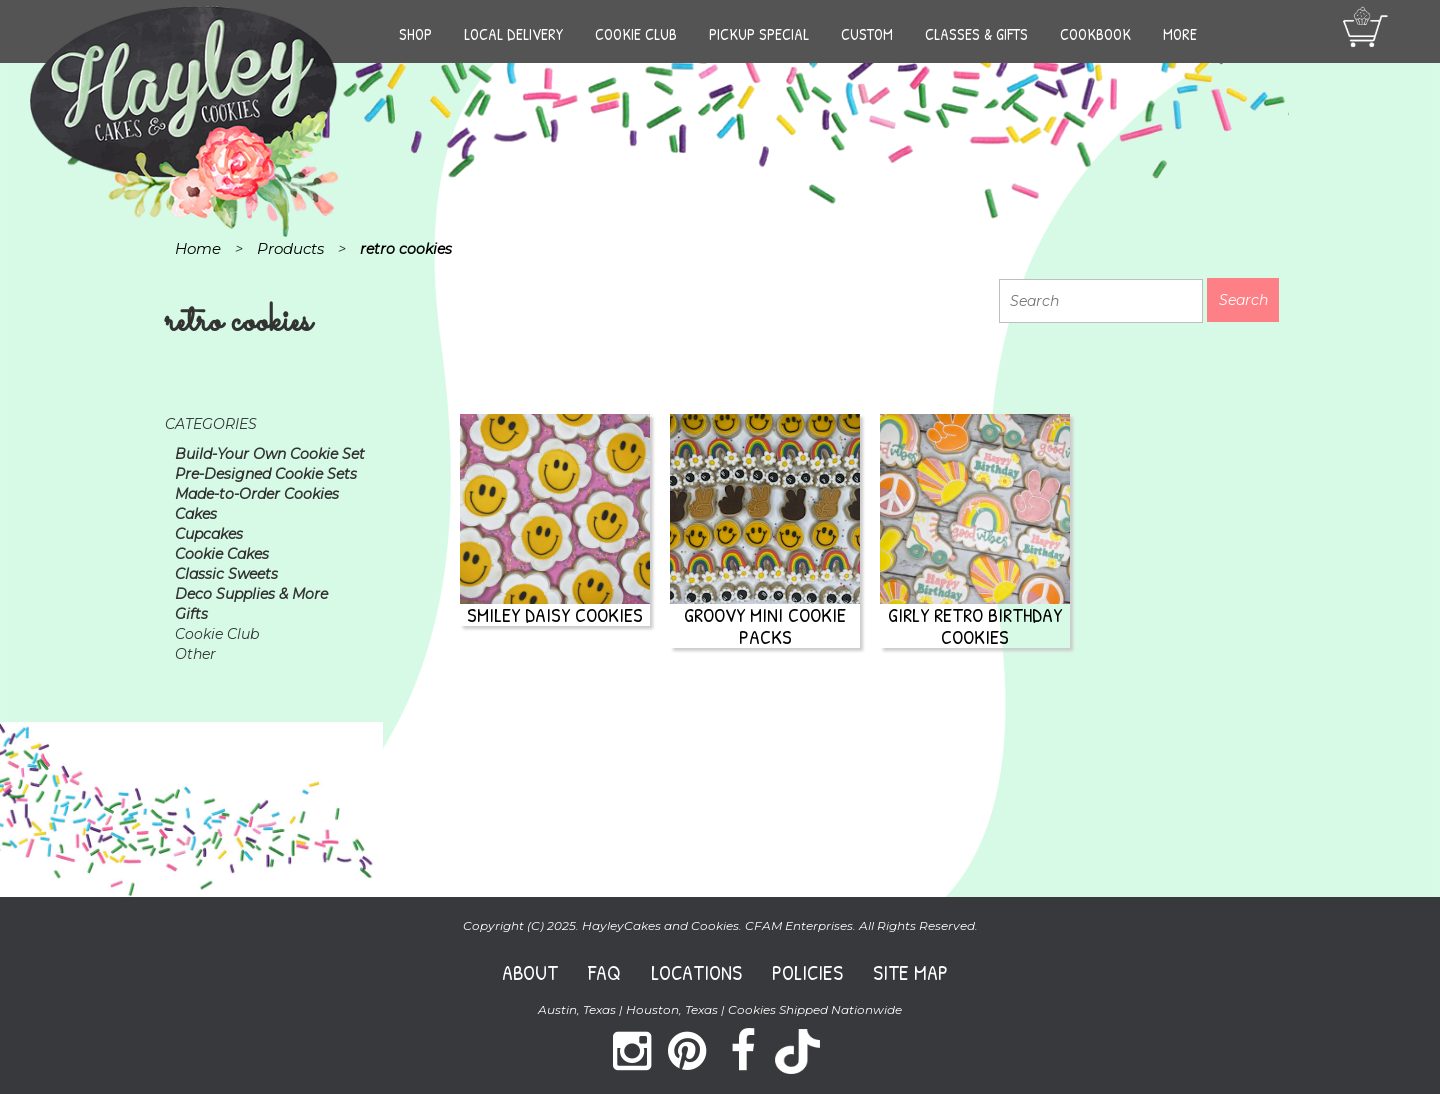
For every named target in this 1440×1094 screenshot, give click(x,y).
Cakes (196, 514)
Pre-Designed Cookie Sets (266, 474)
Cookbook (1095, 34)
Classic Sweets (226, 574)
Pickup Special (759, 34)
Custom (867, 34)
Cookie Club (636, 34)
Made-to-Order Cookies (257, 494)
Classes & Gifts (976, 34)
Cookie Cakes (222, 554)
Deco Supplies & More (251, 594)
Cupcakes (209, 534)
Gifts (191, 614)
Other (195, 654)
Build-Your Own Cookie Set (270, 454)
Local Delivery (513, 34)
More (1180, 34)
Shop (415, 34)
